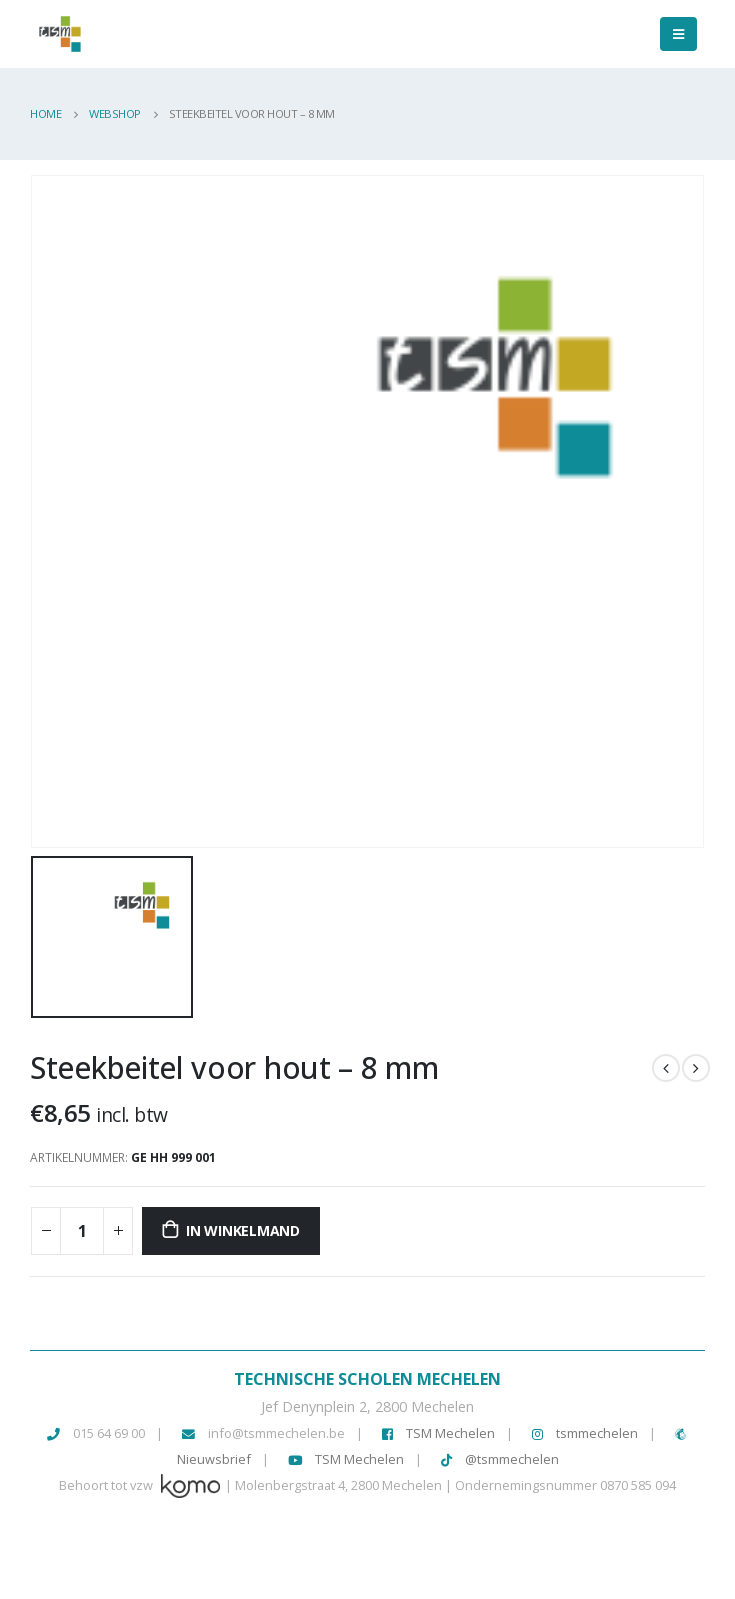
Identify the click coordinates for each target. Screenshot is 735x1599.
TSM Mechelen (438, 1433)
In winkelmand (243, 1230)
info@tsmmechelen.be (276, 1433)
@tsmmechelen (500, 1459)
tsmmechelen (585, 1433)
